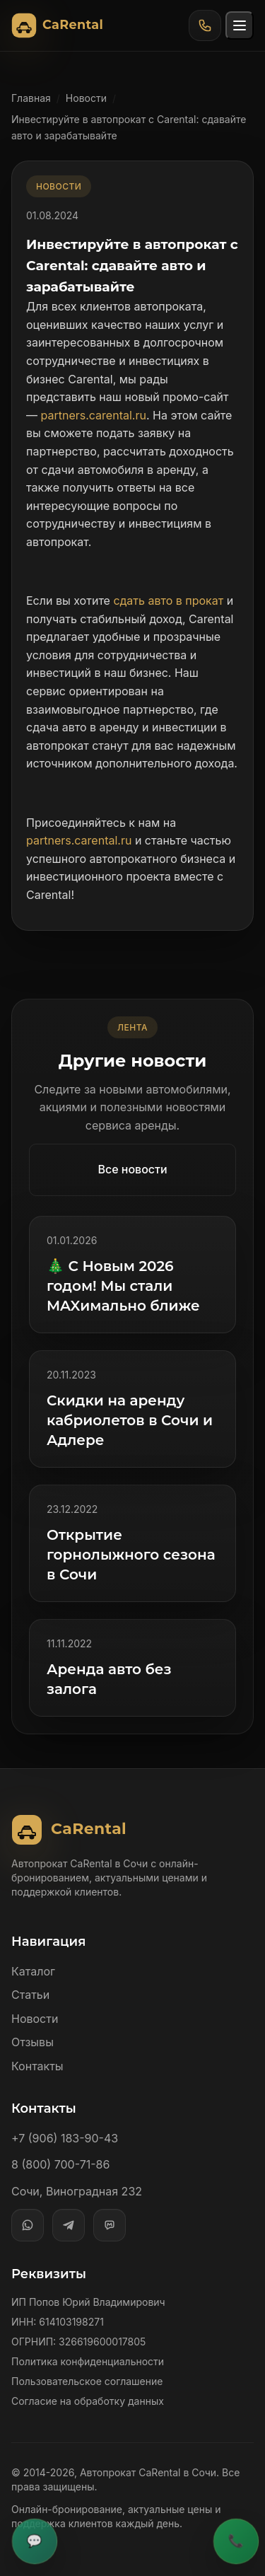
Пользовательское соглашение (87, 2381)
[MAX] (109, 2225)
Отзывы (32, 2042)
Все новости (132, 1169)
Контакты (37, 2066)
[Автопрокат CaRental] (60, 25)
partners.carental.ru (93, 415)
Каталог (33, 1971)
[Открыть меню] (239, 25)
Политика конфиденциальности (87, 2361)
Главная (31, 98)
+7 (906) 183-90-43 (64, 2138)
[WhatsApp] (27, 2225)
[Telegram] (68, 2225)
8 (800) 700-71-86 (60, 2164)
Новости (86, 98)
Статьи (30, 1995)
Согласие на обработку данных (87, 2401)
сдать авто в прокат (168, 600)
